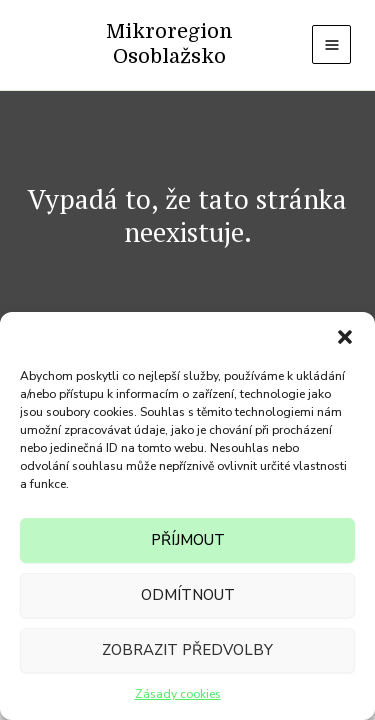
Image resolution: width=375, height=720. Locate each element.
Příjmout (188, 540)
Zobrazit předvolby (187, 650)
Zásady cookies (178, 694)
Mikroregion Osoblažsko (169, 44)
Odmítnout (188, 595)
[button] (345, 337)
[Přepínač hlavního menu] (331, 44)
